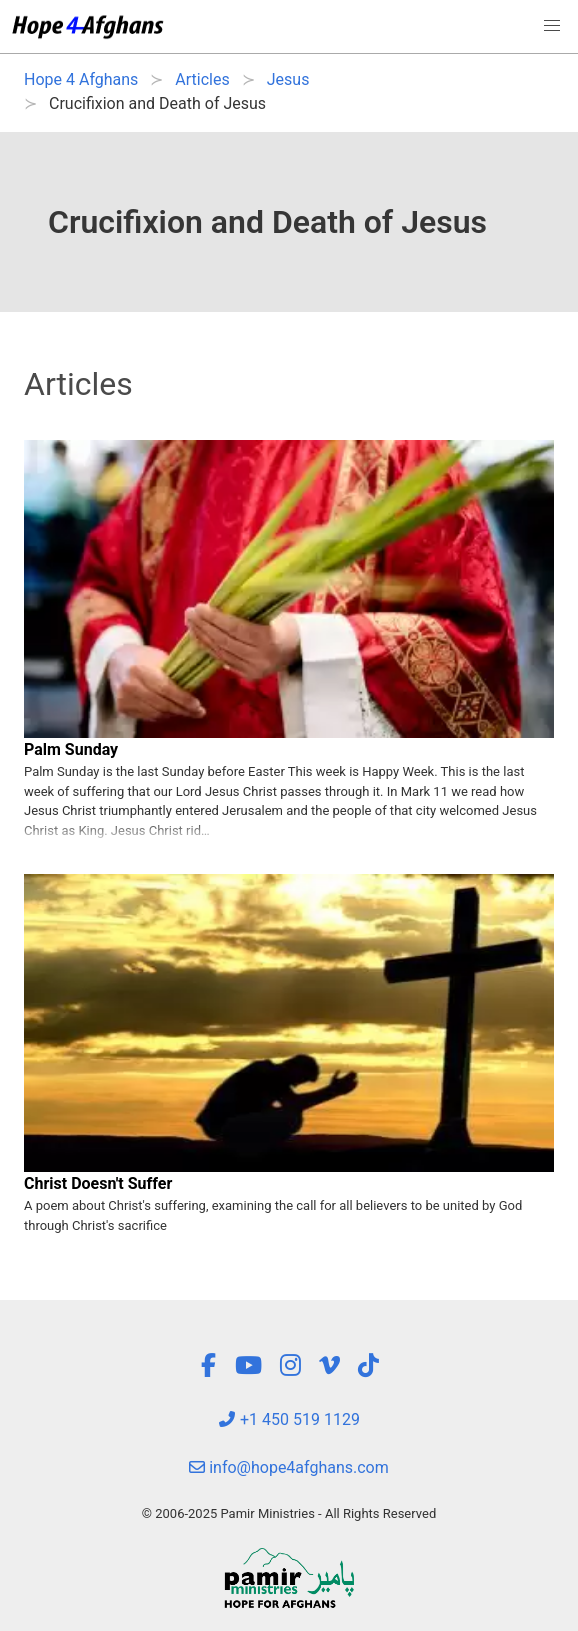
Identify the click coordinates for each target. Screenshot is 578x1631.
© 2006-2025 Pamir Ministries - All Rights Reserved (289, 1513)
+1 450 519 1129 (289, 1419)
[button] (552, 26)
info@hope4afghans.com (289, 1467)
